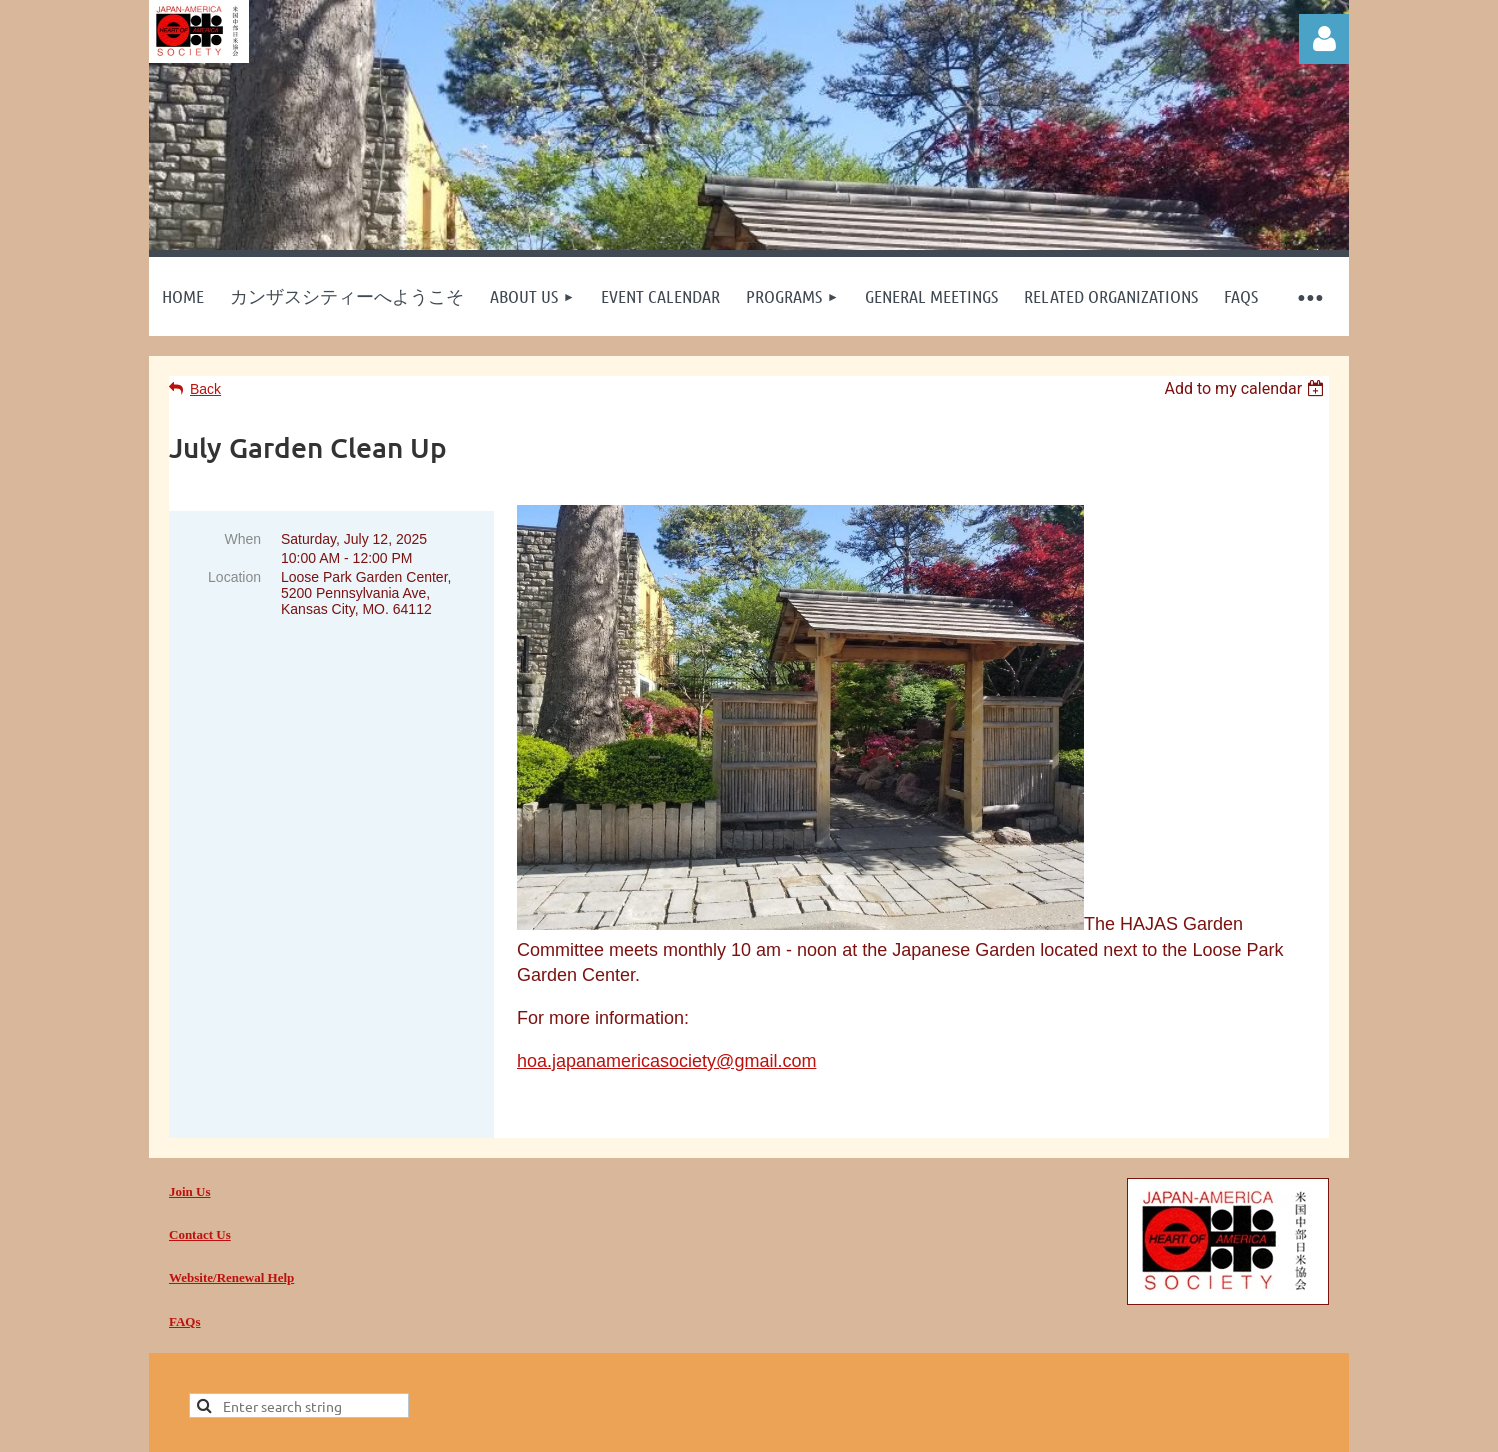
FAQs (185, 1321)
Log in (1324, 39)
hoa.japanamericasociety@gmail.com (666, 1061)
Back (205, 389)
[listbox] (1246, 388)
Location (234, 577)
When (242, 539)
